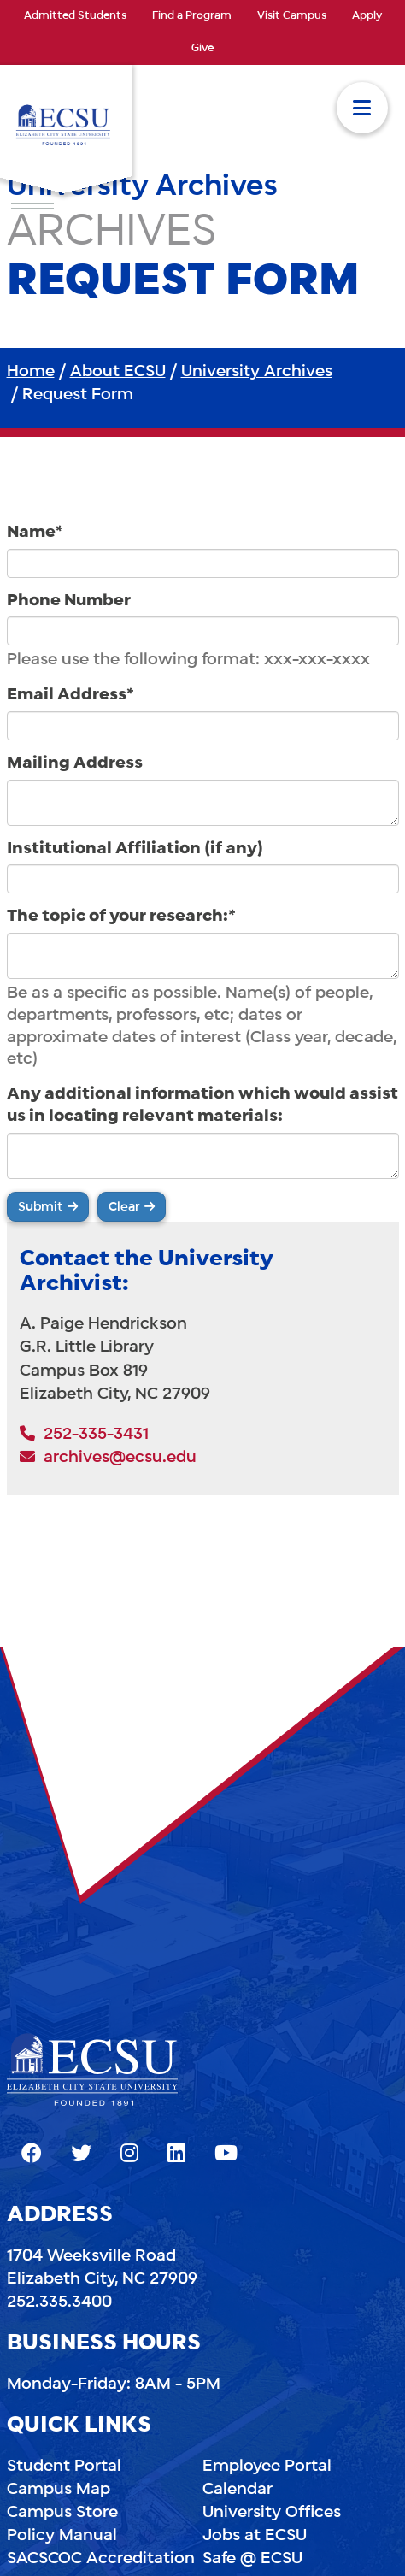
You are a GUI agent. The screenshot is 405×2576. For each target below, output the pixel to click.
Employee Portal (267, 2466)
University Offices (271, 2512)
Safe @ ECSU (252, 2559)
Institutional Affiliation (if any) (135, 849)
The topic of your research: (121, 916)
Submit (40, 1207)
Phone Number (69, 601)
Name (35, 532)
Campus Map (58, 2489)
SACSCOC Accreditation (101, 2559)
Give (202, 49)
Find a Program (192, 16)
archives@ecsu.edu (108, 1457)
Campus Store (62, 2512)
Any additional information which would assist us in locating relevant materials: (202, 1105)
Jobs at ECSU (254, 2536)
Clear (124, 1207)
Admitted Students (75, 16)
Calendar (237, 2489)
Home (31, 372)
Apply (367, 16)
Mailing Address (75, 763)
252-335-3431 (84, 1434)
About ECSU (118, 372)
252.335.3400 (59, 2302)
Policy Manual (62, 2536)
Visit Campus (291, 16)
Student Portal (64, 2466)
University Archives (256, 372)
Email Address (70, 695)
